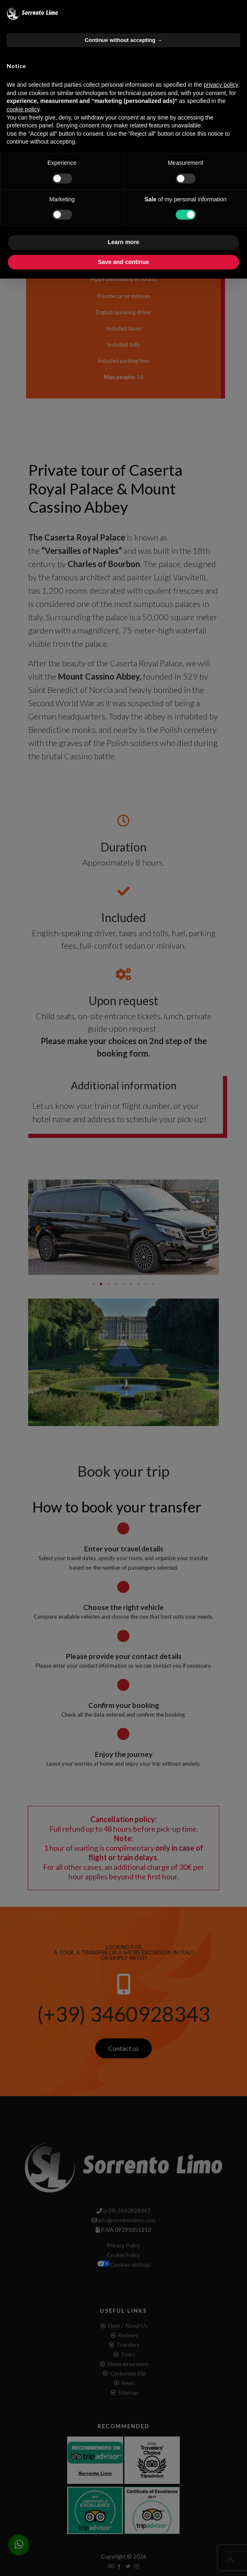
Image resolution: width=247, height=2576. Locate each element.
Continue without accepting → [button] (123, 40)
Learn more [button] (123, 242)
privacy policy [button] (220, 84)
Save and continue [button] (123, 262)
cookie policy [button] (23, 109)
